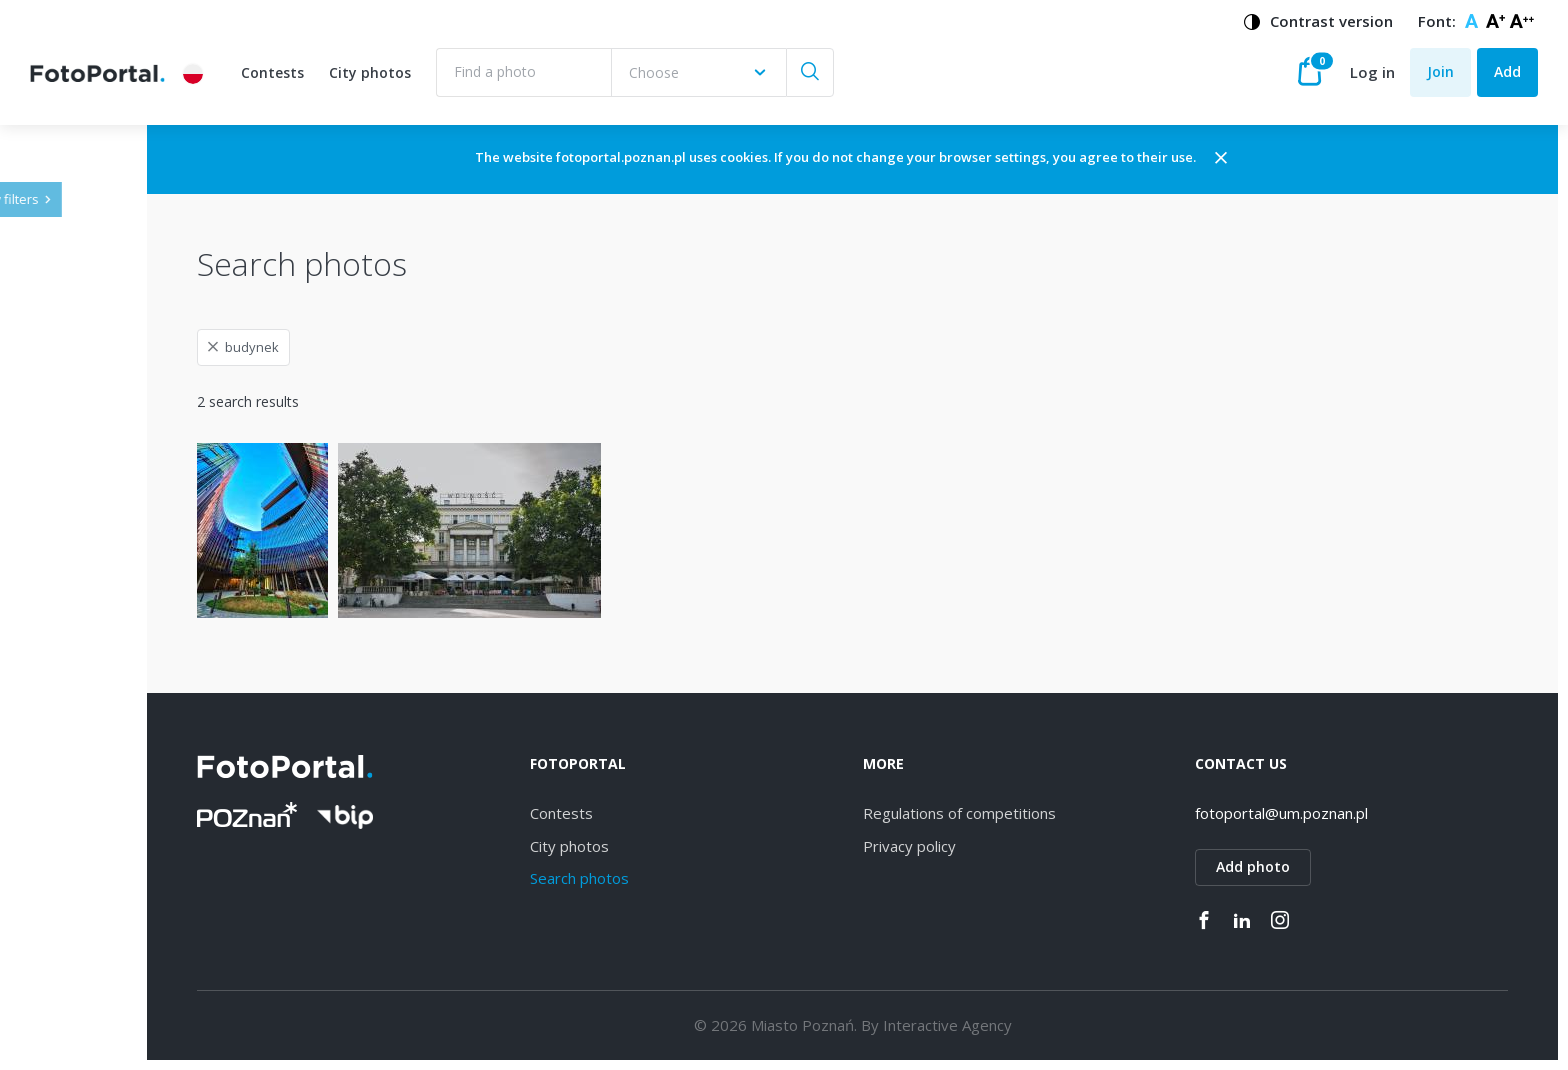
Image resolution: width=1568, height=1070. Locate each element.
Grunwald (92, 907)
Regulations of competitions (1045, 813)
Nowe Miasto (106, 976)
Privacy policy (995, 846)
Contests (272, 72)
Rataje (83, 872)
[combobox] (698, 72)
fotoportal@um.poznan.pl (1325, 813)
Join (1440, 71)
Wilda (79, 629)
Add (1507, 71)
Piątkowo (92, 1011)
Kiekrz (81, 1045)
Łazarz (83, 837)
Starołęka (93, 768)
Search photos (709, 878)
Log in (1372, 72)
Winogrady (96, 698)
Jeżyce (82, 594)
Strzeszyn (93, 802)
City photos (370, 72)
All (69, 560)
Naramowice (103, 733)
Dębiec (84, 664)
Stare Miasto (103, 941)
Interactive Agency (1033, 1025)
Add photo (1297, 866)
